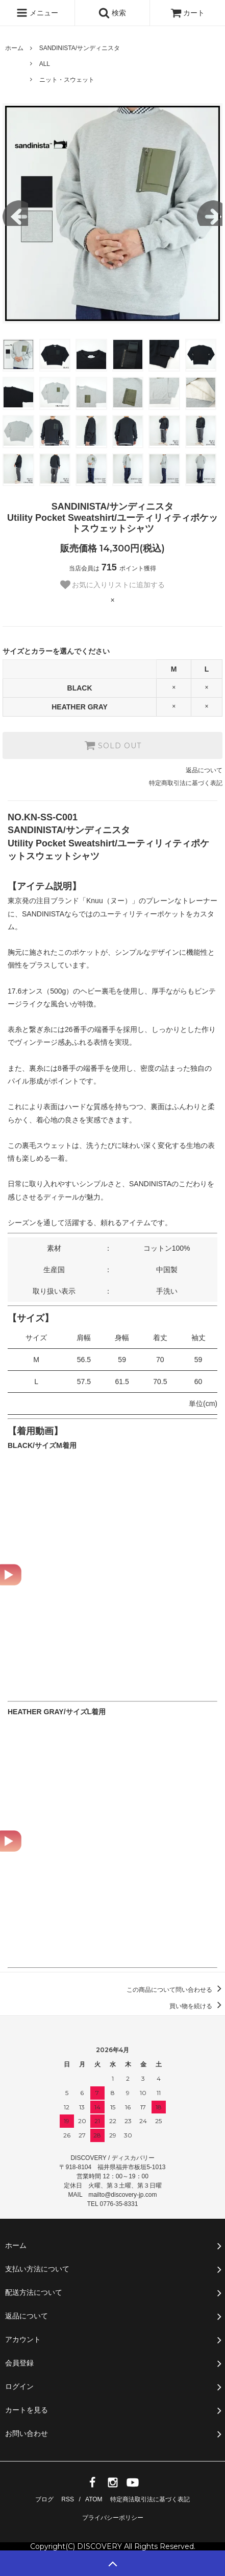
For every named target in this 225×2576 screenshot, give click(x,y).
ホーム (14, 48)
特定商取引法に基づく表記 (185, 783)
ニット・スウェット (66, 79)
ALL (44, 63)
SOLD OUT (112, 745)
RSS (67, 2499)
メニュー (37, 12)
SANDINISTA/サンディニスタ (79, 48)
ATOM (94, 2499)
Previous (15, 213)
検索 (112, 12)
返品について (204, 770)
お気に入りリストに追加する (112, 585)
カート (187, 13)
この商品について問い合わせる (176, 1989)
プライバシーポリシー (112, 2517)
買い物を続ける (197, 2006)
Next (209, 213)
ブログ (44, 2499)
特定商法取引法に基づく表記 (150, 2499)
